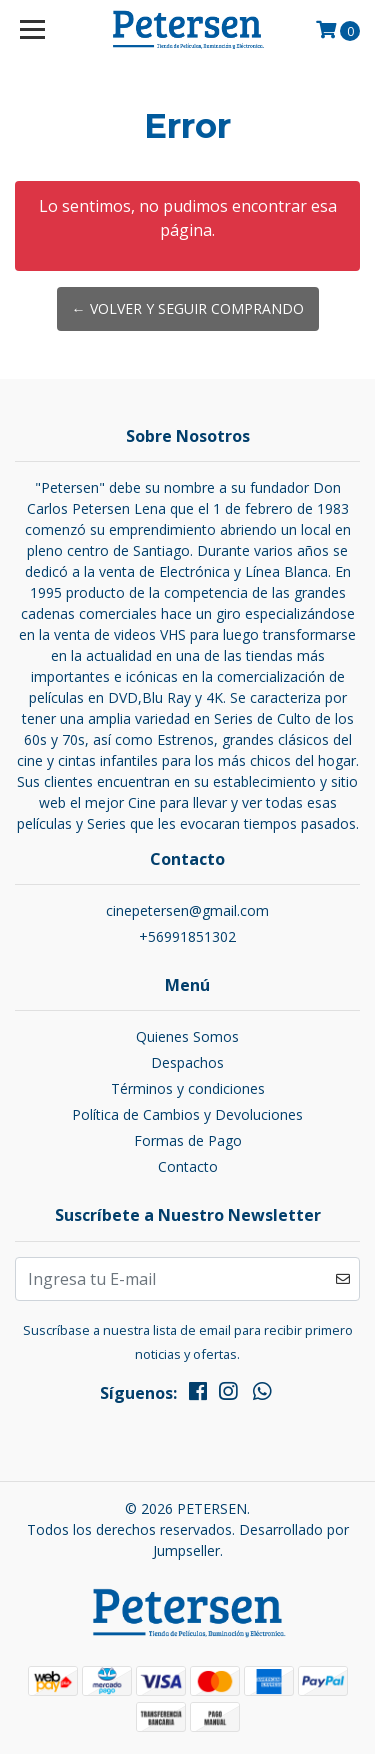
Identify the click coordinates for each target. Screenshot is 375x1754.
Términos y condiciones (188, 1088)
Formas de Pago (188, 1140)
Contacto (188, 1166)
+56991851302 (187, 936)
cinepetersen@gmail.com (187, 910)
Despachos (187, 1062)
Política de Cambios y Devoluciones (187, 1114)
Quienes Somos (187, 1036)
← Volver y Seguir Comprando (188, 308)
